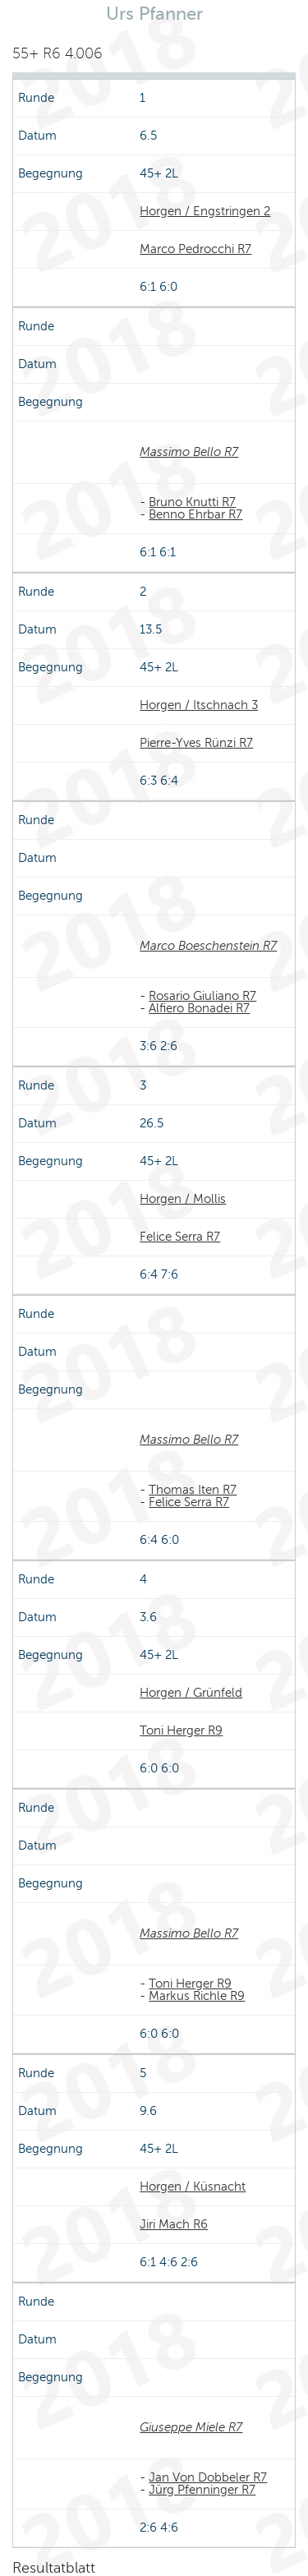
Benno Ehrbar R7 (195, 514)
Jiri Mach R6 (174, 2224)
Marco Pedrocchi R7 (195, 249)
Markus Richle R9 (197, 1995)
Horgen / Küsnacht (193, 2186)
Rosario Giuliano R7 (202, 995)
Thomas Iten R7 (193, 1489)
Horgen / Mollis (183, 1198)
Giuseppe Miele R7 (191, 2427)
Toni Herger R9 (181, 1730)
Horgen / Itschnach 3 (199, 705)
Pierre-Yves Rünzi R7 (196, 742)
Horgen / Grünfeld (191, 1692)
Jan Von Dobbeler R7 (208, 2477)
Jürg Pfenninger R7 (202, 2489)
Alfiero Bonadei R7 (199, 1008)
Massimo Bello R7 (189, 452)
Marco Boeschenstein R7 (208, 945)
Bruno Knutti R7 (192, 502)
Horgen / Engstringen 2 (205, 211)
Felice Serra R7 (180, 1236)
